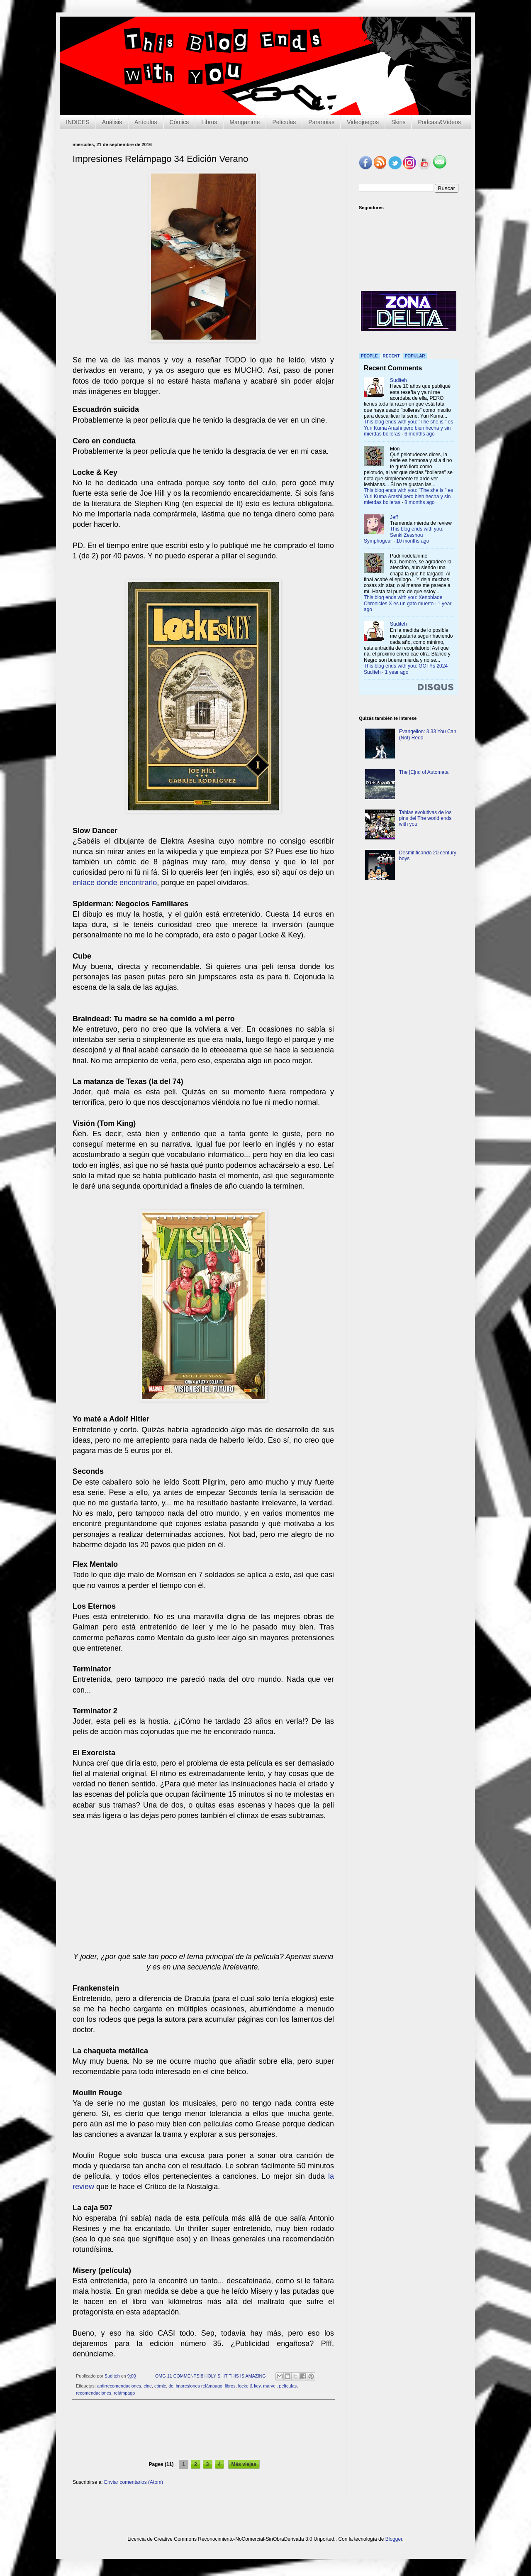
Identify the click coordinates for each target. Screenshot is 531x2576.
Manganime (244, 122)
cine (148, 2385)
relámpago (124, 2392)
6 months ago (419, 434)
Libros (209, 122)
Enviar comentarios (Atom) (133, 2482)
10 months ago (412, 541)
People (369, 356)
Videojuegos (363, 122)
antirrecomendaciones (119, 2385)
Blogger (393, 2539)
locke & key (249, 2385)
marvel (269, 2385)
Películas (284, 122)
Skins (398, 122)
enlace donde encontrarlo (115, 882)
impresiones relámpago (199, 2385)
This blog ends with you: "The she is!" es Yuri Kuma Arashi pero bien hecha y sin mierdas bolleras (408, 428)
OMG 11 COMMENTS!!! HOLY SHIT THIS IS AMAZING (210, 2375)
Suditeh (398, 380)
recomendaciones (93, 2392)
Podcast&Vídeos (439, 122)
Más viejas (243, 2464)
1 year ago (397, 672)
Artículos (145, 122)
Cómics (179, 122)
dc (170, 2385)
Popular (415, 356)
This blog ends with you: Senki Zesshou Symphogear (403, 535)
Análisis (112, 122)
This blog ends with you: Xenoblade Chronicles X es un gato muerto (403, 600)
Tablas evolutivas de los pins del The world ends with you (425, 818)
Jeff (394, 517)
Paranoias (321, 122)
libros (230, 2385)
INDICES (78, 122)
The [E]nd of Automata (423, 772)
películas (288, 2385)
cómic (160, 2385)
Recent (391, 356)
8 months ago (419, 502)
